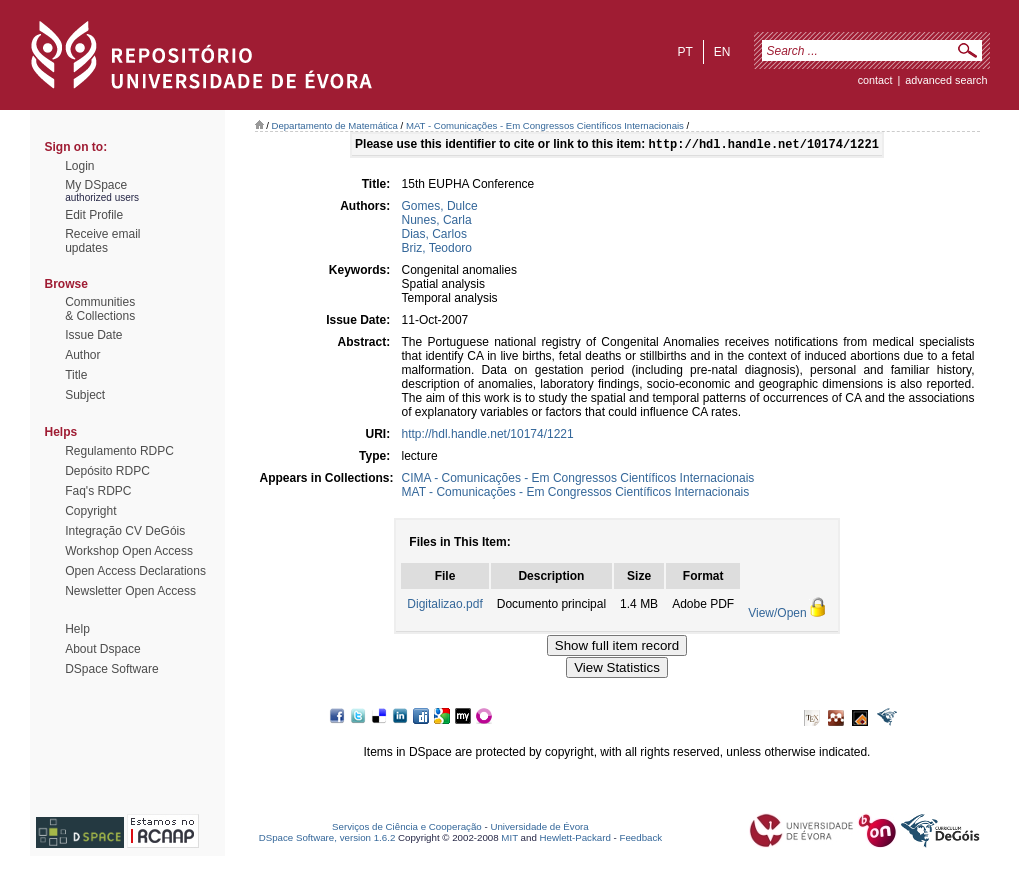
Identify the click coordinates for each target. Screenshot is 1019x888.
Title (76, 375)
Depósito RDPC (107, 471)
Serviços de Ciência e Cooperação (407, 828)
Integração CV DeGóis (125, 531)
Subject (85, 395)
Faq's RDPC (98, 491)
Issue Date (93, 335)
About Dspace (102, 649)
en (722, 52)
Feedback (640, 839)
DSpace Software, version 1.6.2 (327, 839)
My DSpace (96, 185)
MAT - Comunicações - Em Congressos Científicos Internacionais (545, 125)
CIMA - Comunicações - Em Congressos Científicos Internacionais (578, 480)
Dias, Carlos (434, 236)
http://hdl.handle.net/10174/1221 (488, 436)
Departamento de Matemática (335, 125)
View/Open (777, 615)
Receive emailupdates (102, 241)
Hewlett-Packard (575, 839)
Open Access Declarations (135, 571)
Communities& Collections (100, 309)
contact (875, 80)
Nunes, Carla (437, 222)
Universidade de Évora (539, 828)
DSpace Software (111, 669)
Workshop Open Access (129, 551)
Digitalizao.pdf (444, 606)
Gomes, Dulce (440, 208)
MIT (509, 839)
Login (79, 166)
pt (684, 52)
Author (82, 355)
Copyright (90, 511)
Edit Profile (94, 215)
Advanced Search (946, 80)
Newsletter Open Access (130, 591)
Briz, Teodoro (437, 250)
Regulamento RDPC (119, 451)
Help (77, 629)
